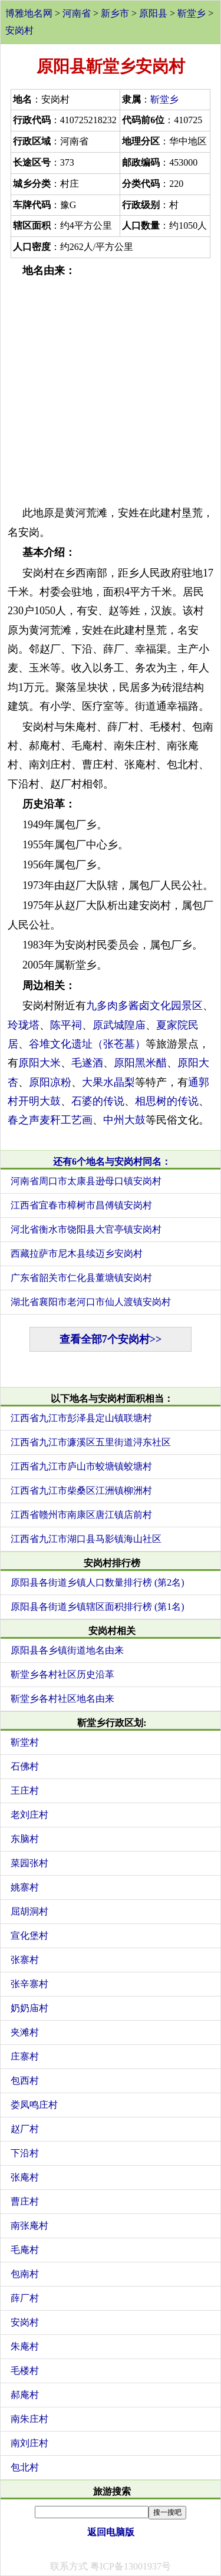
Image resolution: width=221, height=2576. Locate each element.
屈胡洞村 (29, 1911)
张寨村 (25, 1960)
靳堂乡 (191, 13)
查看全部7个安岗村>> (111, 1339)
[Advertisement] (110, 391)
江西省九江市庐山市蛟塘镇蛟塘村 (81, 1466)
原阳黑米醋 (140, 1063)
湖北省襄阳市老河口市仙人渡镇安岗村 (91, 1302)
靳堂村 (25, 1742)
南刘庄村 (29, 2443)
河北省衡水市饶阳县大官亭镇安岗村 (86, 1229)
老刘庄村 (29, 1815)
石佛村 (25, 1766)
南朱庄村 (29, 2419)
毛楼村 (25, 2371)
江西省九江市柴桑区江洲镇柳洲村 (81, 1490)
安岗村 (19, 30)
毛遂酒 (87, 1063)
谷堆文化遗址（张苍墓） (87, 1044)
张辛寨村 (29, 1984)
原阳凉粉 (50, 1082)
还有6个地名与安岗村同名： (112, 1162)
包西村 (25, 2081)
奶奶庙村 (29, 2008)
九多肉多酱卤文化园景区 (144, 1006)
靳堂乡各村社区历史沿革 (62, 1674)
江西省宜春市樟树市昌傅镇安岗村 (81, 1205)
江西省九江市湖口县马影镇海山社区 (86, 1539)
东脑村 (25, 1839)
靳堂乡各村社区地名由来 (62, 1699)
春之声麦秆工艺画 (50, 1120)
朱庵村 (25, 2346)
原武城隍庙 (119, 1025)
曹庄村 (25, 2201)
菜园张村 (29, 1863)
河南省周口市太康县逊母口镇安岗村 (86, 1181)
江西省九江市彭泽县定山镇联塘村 (81, 1418)
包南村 (25, 2274)
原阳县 (153, 13)
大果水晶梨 (108, 1082)
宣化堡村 (29, 1936)
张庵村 (25, 2177)
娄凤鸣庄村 (34, 2105)
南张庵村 (29, 2226)
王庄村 (25, 1791)
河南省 (76, 13)
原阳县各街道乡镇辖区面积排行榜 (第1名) (97, 1607)
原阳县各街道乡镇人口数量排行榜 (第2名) (97, 1582)
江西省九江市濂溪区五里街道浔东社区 (91, 1442)
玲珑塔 (23, 1025)
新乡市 (115, 13)
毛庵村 (25, 2250)
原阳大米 (39, 1063)
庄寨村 (25, 2056)
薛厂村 (25, 2298)
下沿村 (25, 2153)
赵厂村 (25, 2129)
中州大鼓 (124, 1120)
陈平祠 (66, 1025)
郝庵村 (25, 2395)
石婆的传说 (97, 1101)
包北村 (25, 2467)
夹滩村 (25, 2032)
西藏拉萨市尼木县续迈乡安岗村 (77, 1254)
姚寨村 (25, 1887)
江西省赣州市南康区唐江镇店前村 (81, 1515)
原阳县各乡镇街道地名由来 (67, 1650)
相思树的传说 (167, 1101)
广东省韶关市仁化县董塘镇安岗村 (81, 1278)
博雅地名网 (28, 13)
